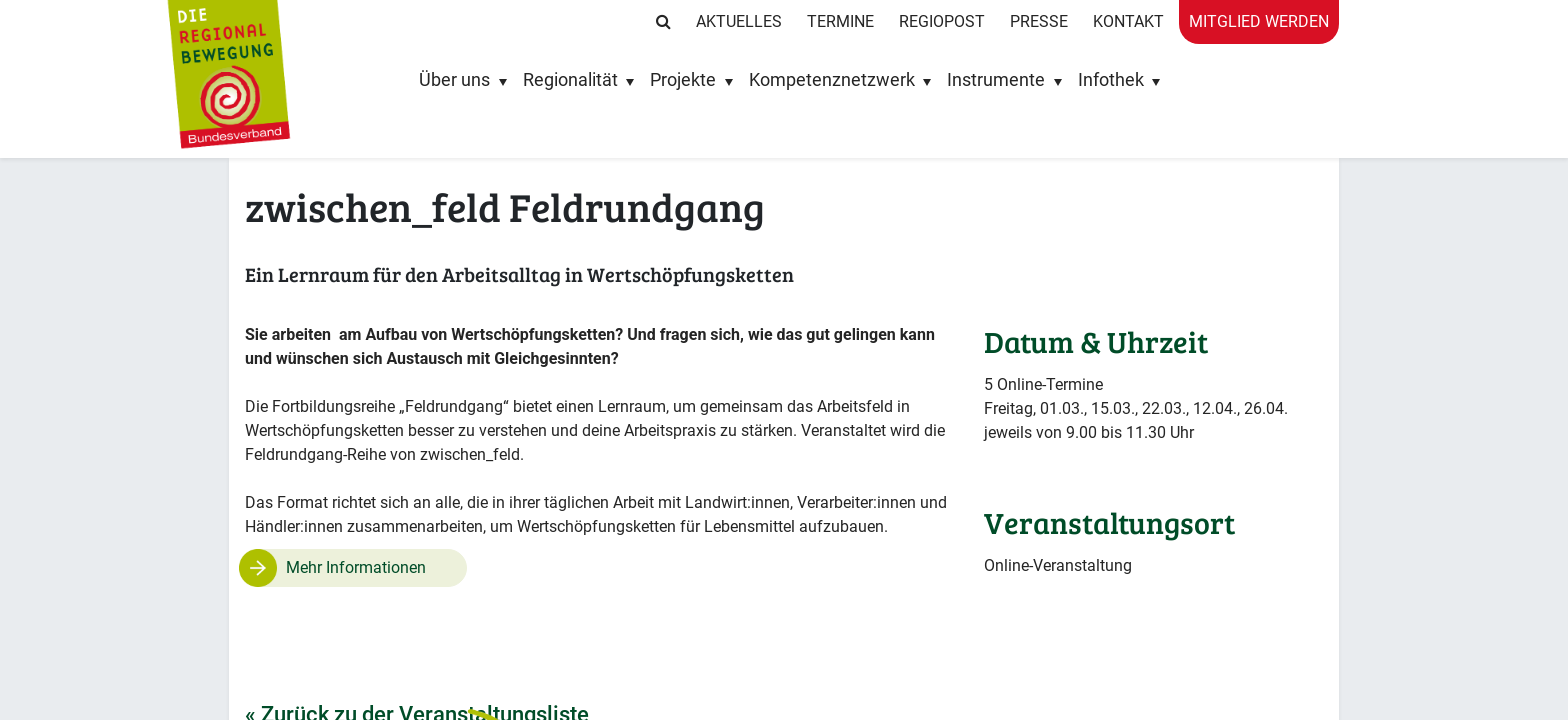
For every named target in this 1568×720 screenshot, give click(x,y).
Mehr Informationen (356, 567)
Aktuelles (739, 21)
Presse (1039, 21)
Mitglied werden (1259, 21)
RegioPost (942, 21)
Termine (840, 21)
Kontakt (1128, 21)
